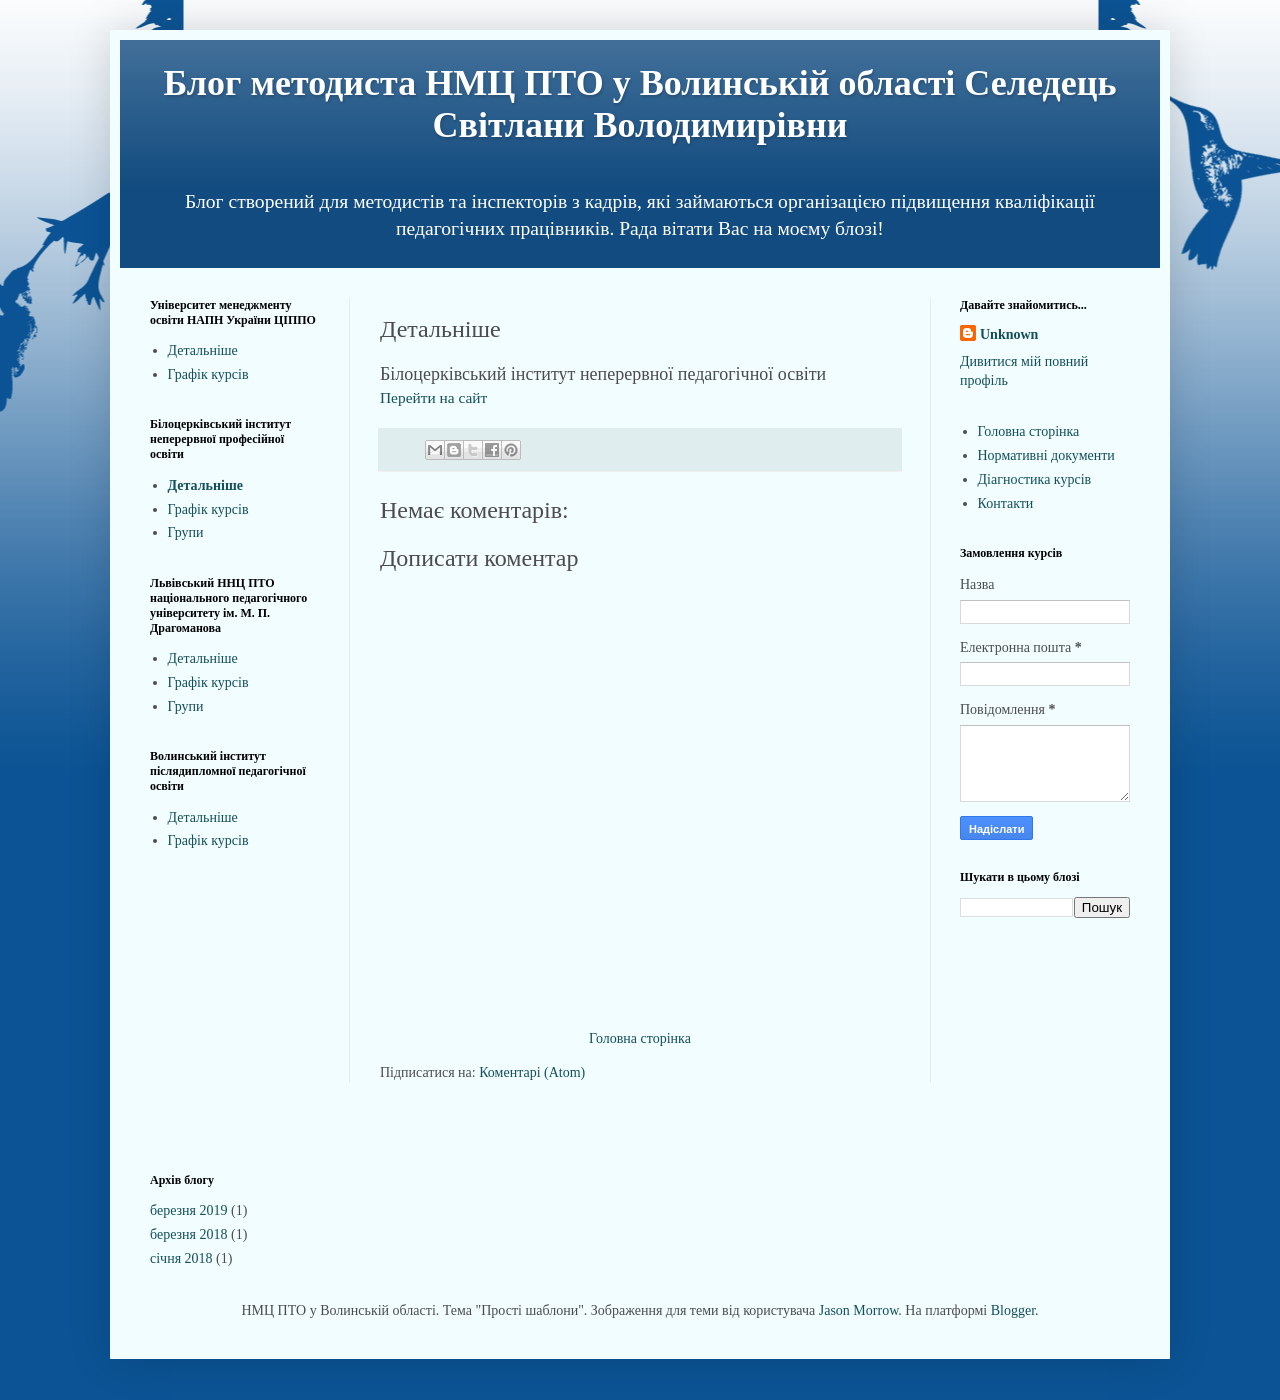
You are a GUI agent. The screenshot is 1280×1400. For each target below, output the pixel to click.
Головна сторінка (640, 1038)
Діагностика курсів (1035, 479)
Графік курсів (208, 374)
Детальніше (203, 350)
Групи (186, 532)
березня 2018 (189, 1234)
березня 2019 (189, 1210)
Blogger (1013, 1310)
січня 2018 (181, 1258)
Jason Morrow (859, 1310)
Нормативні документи (1046, 455)
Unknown (1009, 334)
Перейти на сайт (433, 397)
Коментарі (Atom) (532, 1072)
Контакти (1006, 503)
